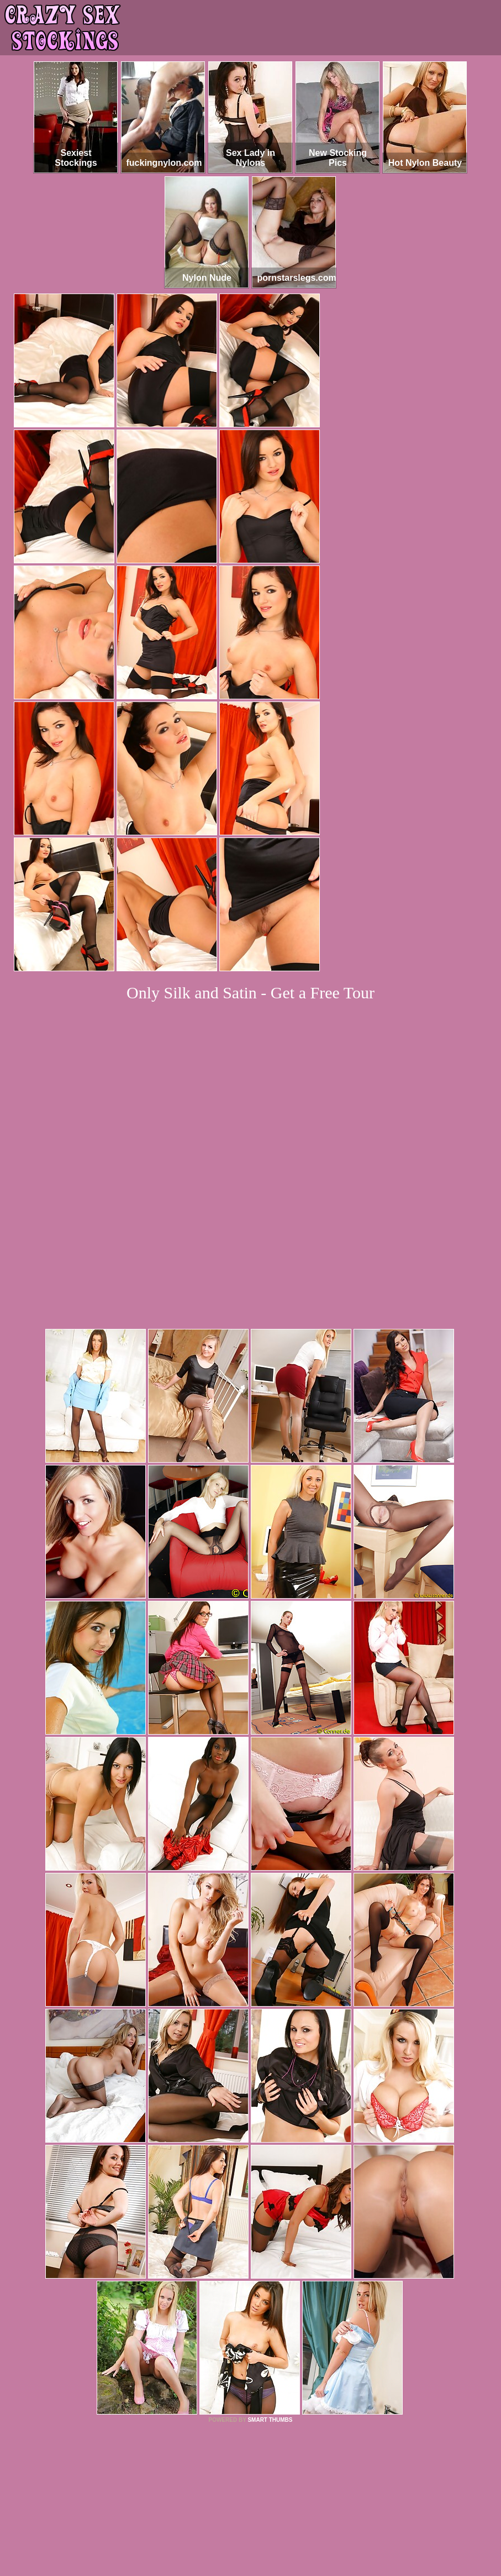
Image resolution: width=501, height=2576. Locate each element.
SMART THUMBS (269, 2269)
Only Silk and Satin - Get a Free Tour (250, 992)
